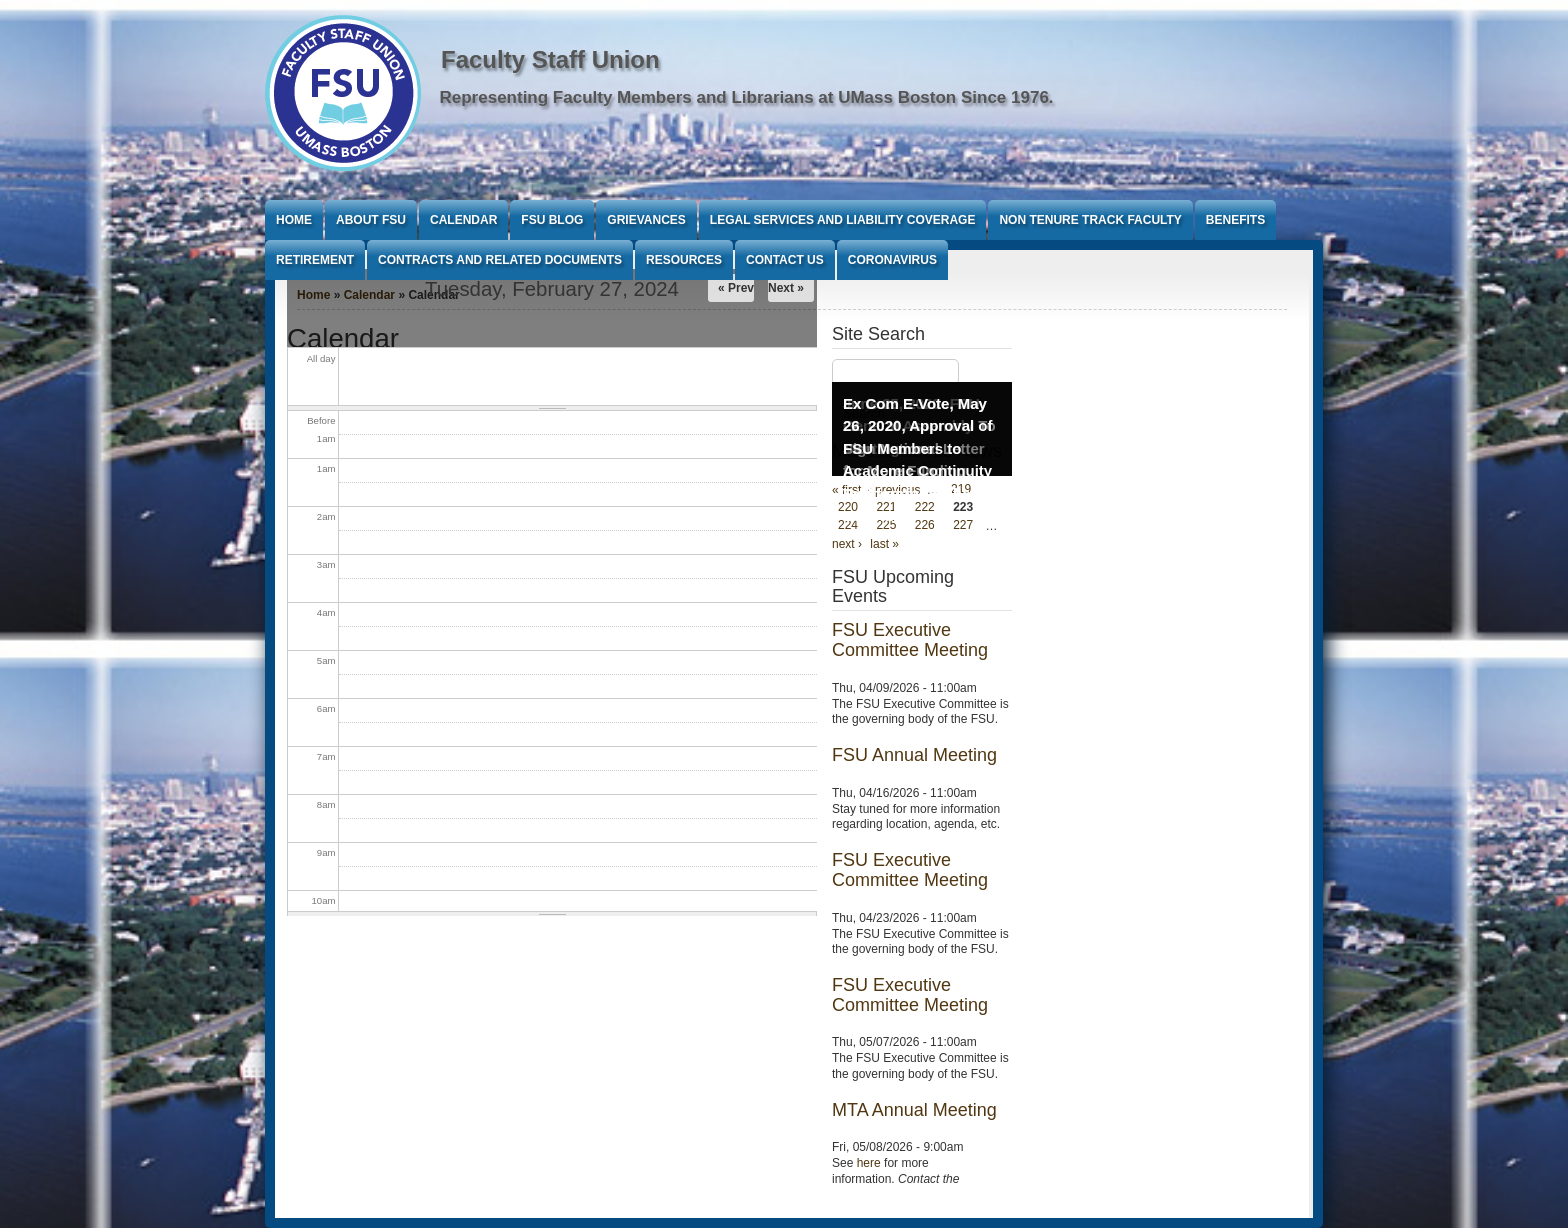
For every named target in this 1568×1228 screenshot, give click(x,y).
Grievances (646, 220)
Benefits (1235, 220)
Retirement (315, 260)
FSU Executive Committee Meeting (910, 640)
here (869, 1163)
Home (294, 220)
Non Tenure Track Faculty (1090, 220)
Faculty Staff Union (550, 59)
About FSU (371, 220)
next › (847, 544)
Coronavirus (892, 260)
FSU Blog (552, 220)
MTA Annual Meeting (914, 1110)
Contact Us (785, 260)
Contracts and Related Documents (500, 260)
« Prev (736, 288)
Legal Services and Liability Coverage (843, 220)
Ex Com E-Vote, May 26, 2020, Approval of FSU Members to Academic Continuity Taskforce (918, 448)
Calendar (463, 220)
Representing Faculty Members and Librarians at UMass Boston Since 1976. (747, 97)
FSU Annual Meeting (914, 755)
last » (884, 544)
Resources (684, 260)
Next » (786, 288)
